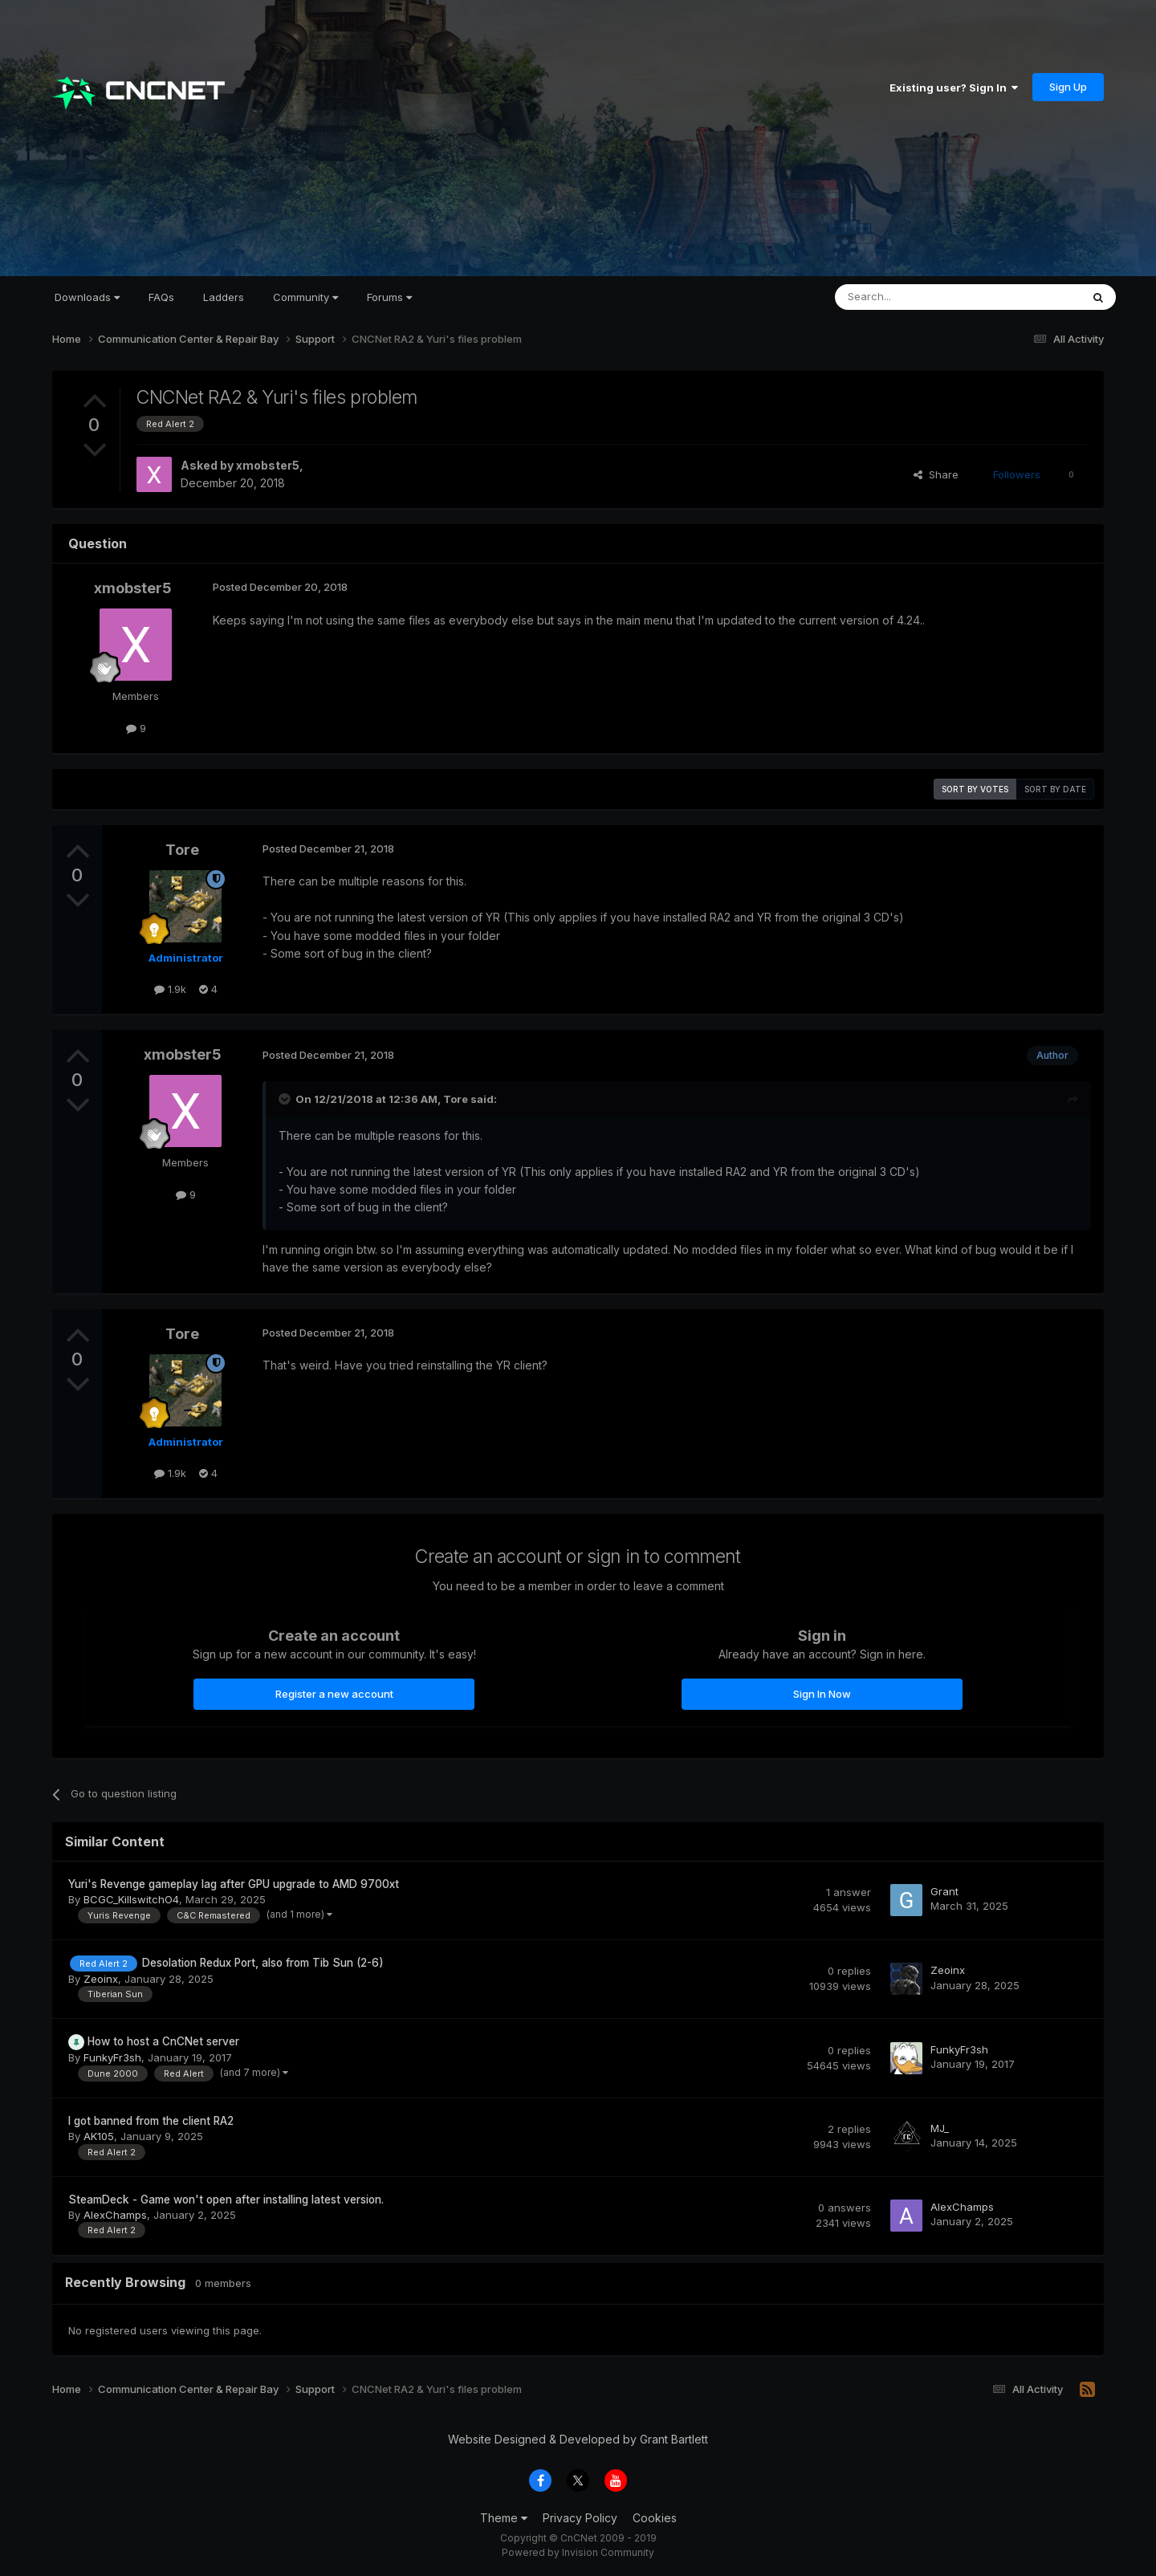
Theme (503, 2518)
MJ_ (939, 2128)
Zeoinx (100, 1978)
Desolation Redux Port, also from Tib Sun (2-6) (263, 1962)
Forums (389, 297)
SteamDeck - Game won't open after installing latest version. (226, 2199)
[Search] (917, 297)
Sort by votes (975, 789)
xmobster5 (267, 465)
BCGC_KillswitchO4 (131, 1899)
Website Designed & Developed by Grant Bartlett (578, 2439)
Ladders (223, 297)
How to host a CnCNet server (163, 2041)
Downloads (87, 297)
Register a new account (334, 1693)
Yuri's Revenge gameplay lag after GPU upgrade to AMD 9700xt (233, 1884)
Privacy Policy (580, 2518)
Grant (944, 1891)
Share (936, 474)
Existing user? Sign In (953, 87)
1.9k (170, 989)
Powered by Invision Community (578, 2552)
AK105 (98, 2136)
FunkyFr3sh (112, 2057)
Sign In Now (822, 1693)
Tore (182, 849)
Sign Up (1068, 86)
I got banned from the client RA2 (151, 2120)
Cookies (655, 2518)
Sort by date (1055, 789)
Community (305, 297)
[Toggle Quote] (286, 1099)
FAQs (161, 297)
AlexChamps (115, 2214)
